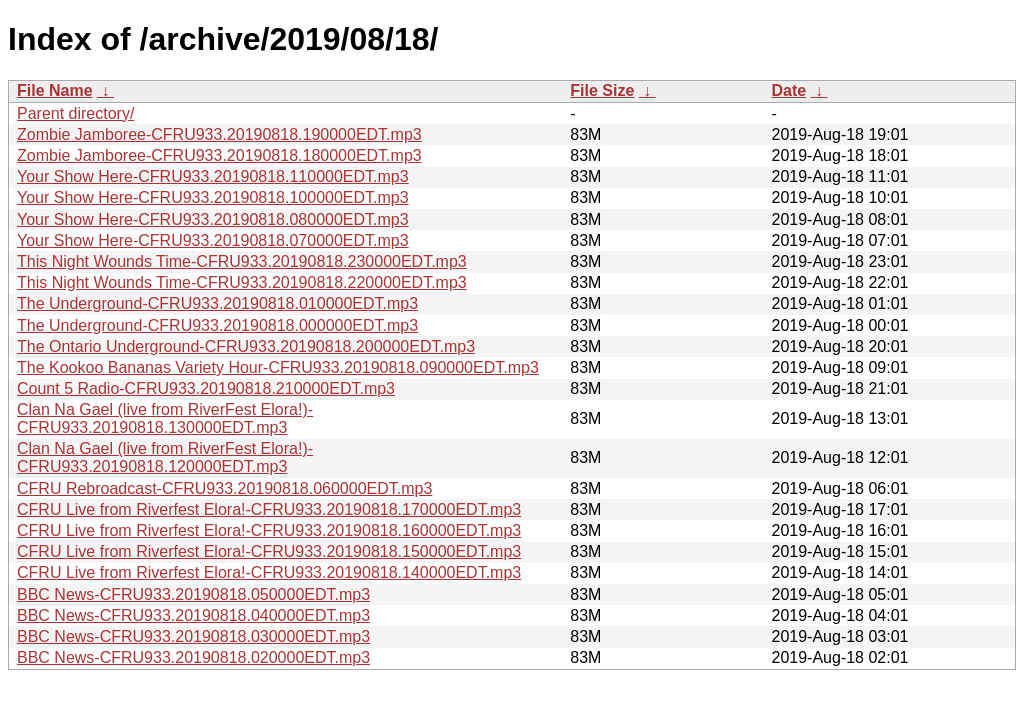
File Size (602, 90)
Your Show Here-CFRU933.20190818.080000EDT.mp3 (213, 219)
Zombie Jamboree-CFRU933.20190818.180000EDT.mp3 (219, 155)
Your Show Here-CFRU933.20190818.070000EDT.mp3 (213, 240)
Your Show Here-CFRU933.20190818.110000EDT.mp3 (213, 176)
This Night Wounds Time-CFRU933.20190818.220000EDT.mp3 (242, 282)
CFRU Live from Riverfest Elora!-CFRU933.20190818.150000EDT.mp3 (269, 551)
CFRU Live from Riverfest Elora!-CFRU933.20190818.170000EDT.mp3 (269, 509)
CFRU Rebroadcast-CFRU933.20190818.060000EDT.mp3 (224, 488)
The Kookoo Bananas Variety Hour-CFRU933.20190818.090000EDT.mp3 (278, 367)
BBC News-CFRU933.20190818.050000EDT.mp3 (193, 594)
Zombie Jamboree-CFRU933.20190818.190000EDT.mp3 (219, 134)
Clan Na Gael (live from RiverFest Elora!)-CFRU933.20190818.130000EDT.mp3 (165, 418)
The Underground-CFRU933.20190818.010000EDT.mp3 (217, 303)
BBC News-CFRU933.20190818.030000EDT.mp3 (193, 636)
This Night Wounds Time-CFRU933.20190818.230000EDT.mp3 (242, 261)
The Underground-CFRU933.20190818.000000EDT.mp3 (217, 325)
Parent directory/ (75, 113)
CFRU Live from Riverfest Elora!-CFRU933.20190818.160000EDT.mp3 (269, 530)
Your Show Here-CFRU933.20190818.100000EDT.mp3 (213, 197)
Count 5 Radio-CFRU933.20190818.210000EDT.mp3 (206, 388)
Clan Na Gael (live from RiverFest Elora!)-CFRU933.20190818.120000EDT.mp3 (165, 457)
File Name (55, 90)
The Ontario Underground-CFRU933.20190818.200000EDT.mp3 (246, 346)
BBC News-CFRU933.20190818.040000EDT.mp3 (193, 615)
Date (788, 90)
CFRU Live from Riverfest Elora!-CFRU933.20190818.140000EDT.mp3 (269, 572)
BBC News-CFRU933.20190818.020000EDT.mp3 (193, 657)
